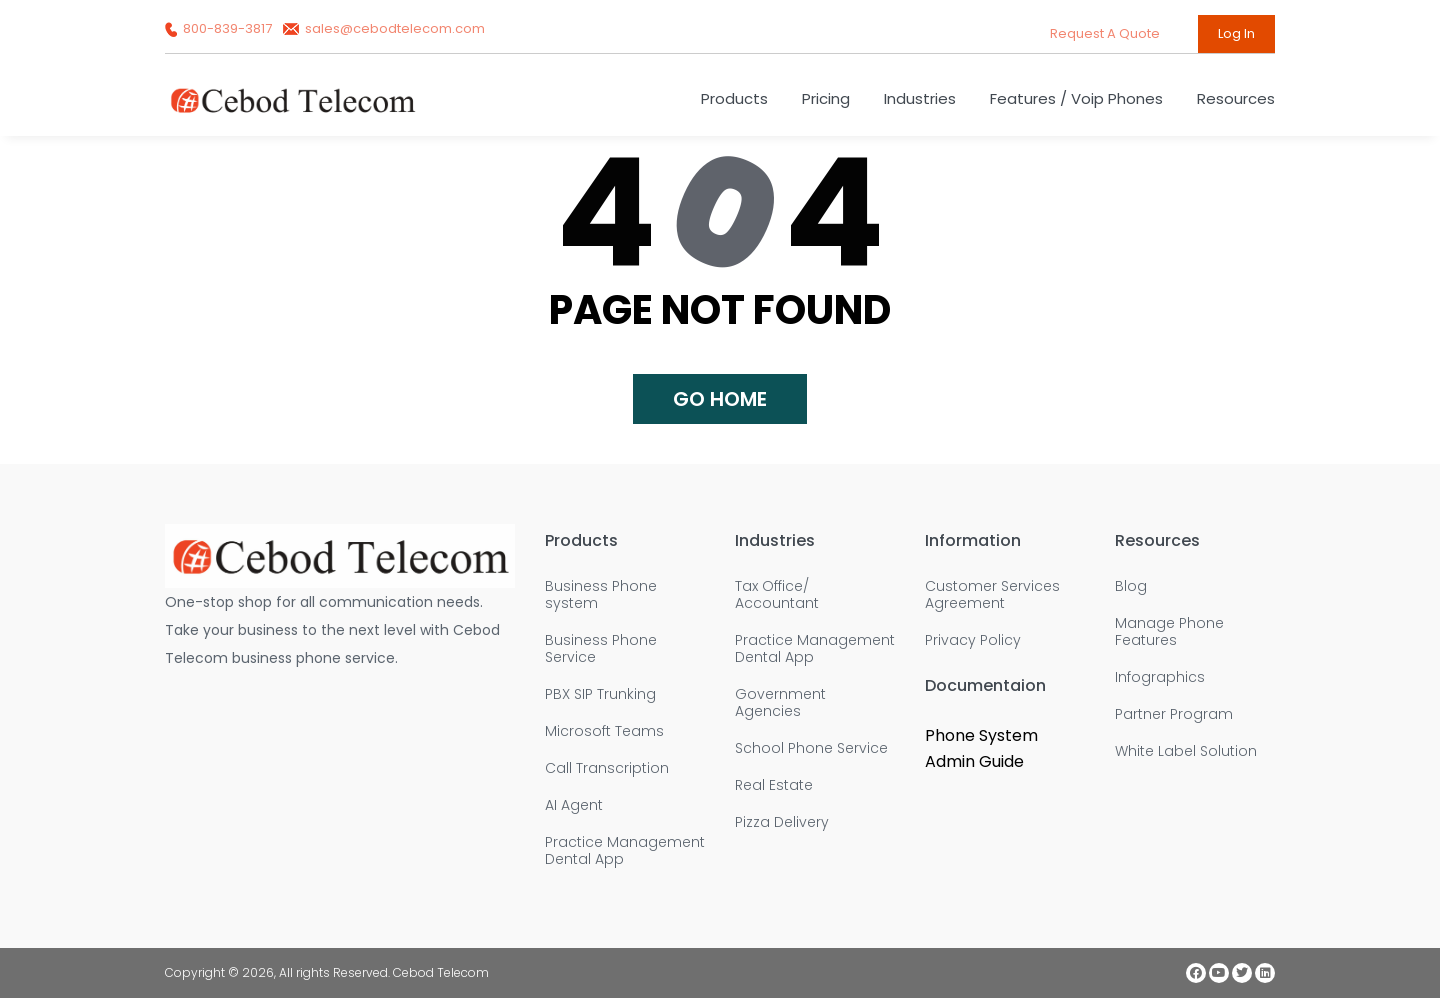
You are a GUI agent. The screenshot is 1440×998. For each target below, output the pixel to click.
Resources (1236, 98)
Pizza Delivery (782, 822)
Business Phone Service (601, 649)
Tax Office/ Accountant (777, 595)
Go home (720, 399)
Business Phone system (601, 595)
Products (734, 98)
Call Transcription (607, 768)
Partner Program (1174, 714)
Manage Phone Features (1169, 632)
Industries (920, 98)
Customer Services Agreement (992, 595)
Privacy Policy (973, 640)
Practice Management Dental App (625, 851)
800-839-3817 (220, 28)
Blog (1131, 586)
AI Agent (574, 805)
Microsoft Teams (604, 731)
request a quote (1106, 33)
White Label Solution (1186, 751)
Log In (1236, 33)
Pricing (826, 98)
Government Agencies (780, 703)
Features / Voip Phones (1076, 98)
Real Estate (774, 785)
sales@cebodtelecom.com (384, 28)
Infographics (1160, 677)
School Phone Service (811, 748)
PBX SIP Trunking (600, 694)
